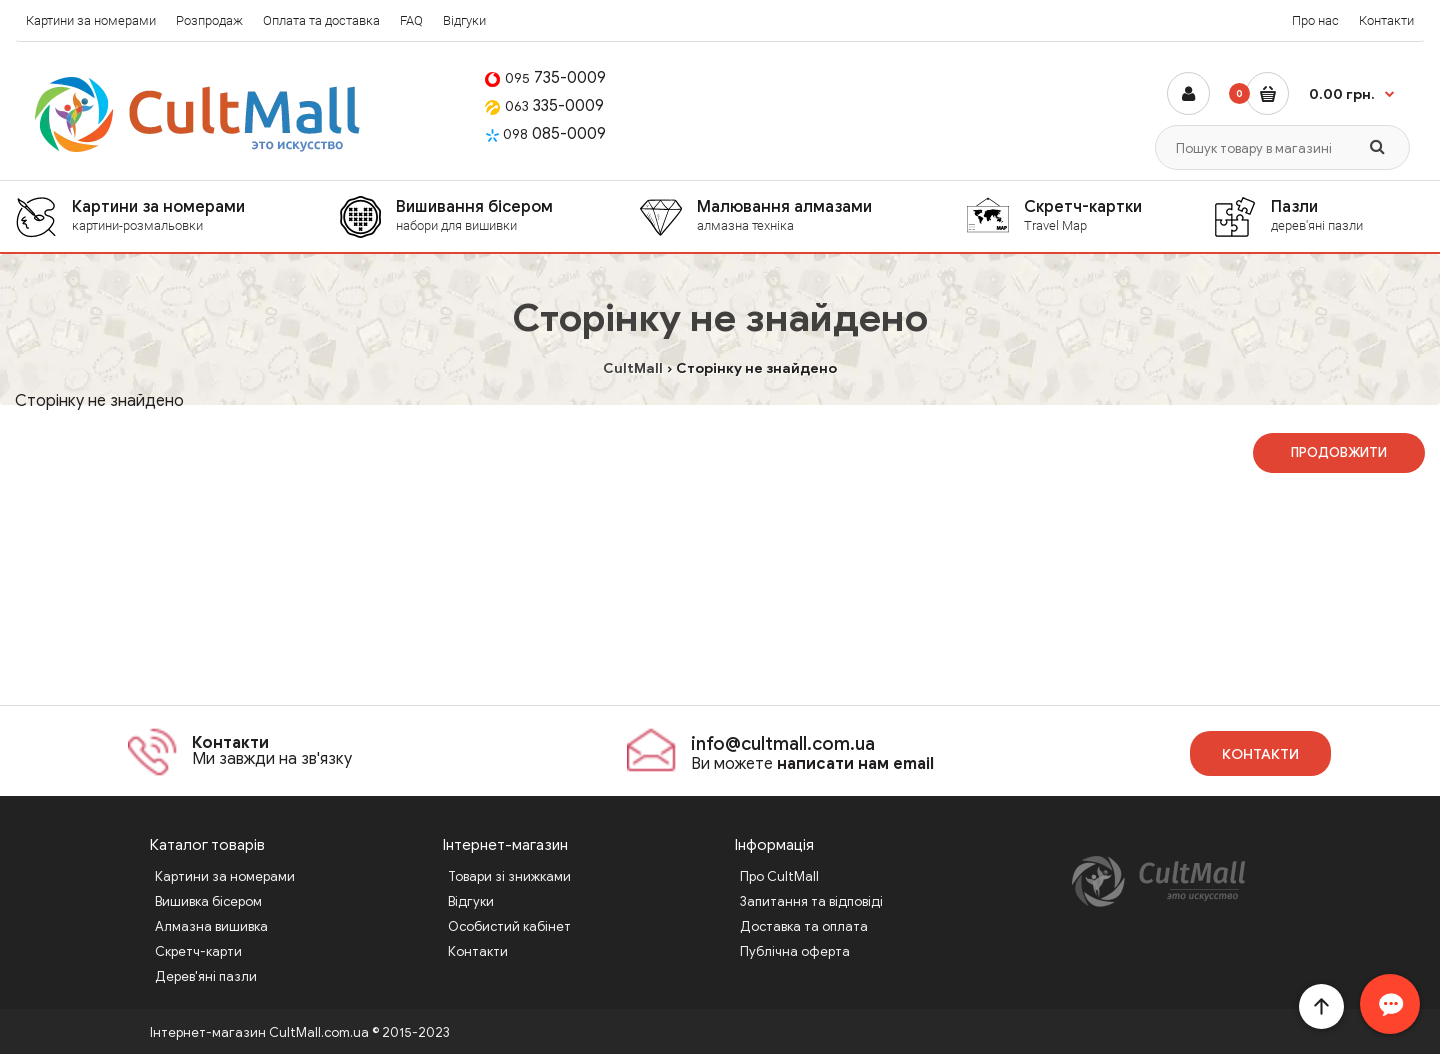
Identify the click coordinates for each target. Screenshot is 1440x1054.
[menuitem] (177, 216)
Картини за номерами (91, 20)
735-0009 (545, 78)
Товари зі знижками (509, 876)
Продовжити (1339, 452)
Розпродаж (209, 20)
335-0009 (544, 106)
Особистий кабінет (509, 926)
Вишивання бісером (517, 216)
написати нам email (855, 764)
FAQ (411, 20)
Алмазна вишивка (211, 926)
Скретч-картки (1118, 216)
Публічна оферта (795, 951)
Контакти (1386, 20)
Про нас (1315, 20)
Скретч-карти (198, 951)
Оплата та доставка (321, 20)
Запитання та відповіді (811, 901)
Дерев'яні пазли (206, 976)
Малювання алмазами (831, 216)
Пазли (1347, 216)
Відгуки (464, 20)
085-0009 (545, 134)
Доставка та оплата (804, 926)
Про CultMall (779, 876)
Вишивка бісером (208, 901)
